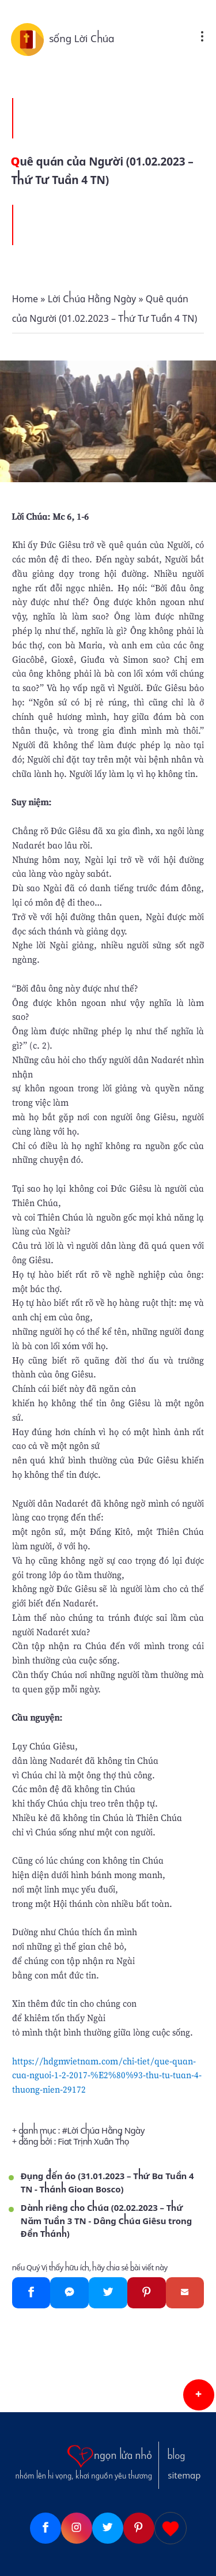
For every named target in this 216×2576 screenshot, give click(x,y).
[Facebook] (31, 2292)
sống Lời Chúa (82, 38)
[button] (198, 2394)
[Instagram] (76, 2528)
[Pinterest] (146, 2292)
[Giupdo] (170, 2528)
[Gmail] (185, 2292)
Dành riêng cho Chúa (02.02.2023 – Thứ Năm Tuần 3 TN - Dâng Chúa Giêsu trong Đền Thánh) (106, 2221)
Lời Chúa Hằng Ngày (106, 2131)
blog (176, 2456)
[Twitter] (108, 2292)
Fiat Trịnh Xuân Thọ (93, 2141)
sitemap (184, 2475)
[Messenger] (69, 2292)
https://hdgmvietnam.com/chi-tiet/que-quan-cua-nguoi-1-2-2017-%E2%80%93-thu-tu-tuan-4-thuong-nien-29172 (107, 2075)
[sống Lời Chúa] (30, 38)
